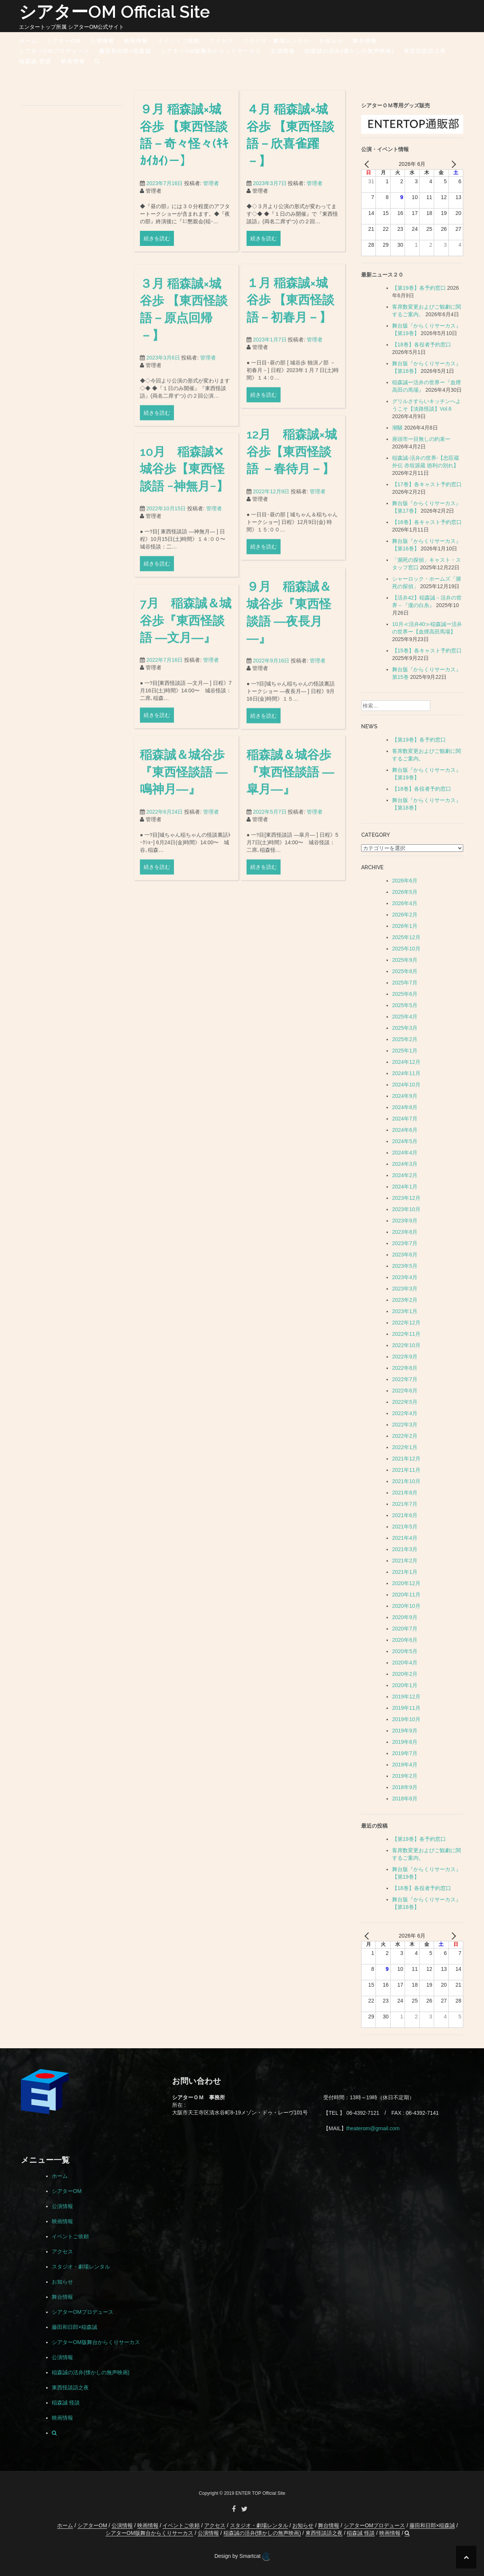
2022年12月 (406, 1323)
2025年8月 (404, 971)
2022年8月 (404, 1368)
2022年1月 (404, 1447)
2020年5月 (404, 1651)
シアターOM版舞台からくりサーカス (211, 51)
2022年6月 (404, 1391)
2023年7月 (404, 1243)
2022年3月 (404, 1425)
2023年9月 (404, 1221)
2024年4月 (404, 1153)
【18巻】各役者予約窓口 (421, 345)
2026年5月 (404, 892)
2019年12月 (406, 1697)
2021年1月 (404, 1572)
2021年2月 (404, 1561)
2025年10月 (406, 949)
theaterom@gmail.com (373, 2128)
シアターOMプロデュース (54, 51)
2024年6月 (404, 1130)
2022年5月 (404, 1402)
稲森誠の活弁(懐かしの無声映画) (349, 51)
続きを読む (157, 248)
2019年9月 (404, 1731)
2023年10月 (406, 1209)
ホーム (28, 41)
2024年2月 (404, 1175)
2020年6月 (404, 1640)
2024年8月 (404, 1107)
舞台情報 (365, 41)
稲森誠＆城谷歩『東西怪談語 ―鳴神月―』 (184, 857)
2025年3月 (404, 1028)
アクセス (221, 41)
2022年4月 (404, 1413)
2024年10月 (406, 1085)
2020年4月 (404, 1663)
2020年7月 (404, 1629)
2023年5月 (404, 1266)
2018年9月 (404, 1787)
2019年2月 (404, 1776)
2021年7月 (404, 1504)
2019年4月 (404, 1765)
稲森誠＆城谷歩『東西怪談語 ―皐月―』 (290, 857)
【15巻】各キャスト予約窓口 (427, 650)
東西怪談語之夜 (425, 51)
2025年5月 (404, 1005)
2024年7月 (404, 1119)
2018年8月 (404, 1799)
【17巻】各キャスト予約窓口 (427, 484)
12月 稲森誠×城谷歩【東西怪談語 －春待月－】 (292, 537)
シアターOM (64, 41)
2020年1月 (404, 1685)
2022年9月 (404, 1357)
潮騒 (397, 428)
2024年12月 (406, 1062)
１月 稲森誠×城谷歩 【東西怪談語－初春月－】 (290, 385)
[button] (97, 62)
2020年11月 (406, 1595)
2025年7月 (404, 983)
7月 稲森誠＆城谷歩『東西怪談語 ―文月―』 (185, 706)
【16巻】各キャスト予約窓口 (427, 522)
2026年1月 (404, 926)
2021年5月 (404, 1527)
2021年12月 (406, 1459)
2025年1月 (404, 1051)
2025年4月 (404, 1017)
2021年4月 (404, 1538)
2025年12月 (406, 937)
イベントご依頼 (179, 41)
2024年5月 (404, 1141)
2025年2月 (404, 1039)
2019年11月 (406, 1708)
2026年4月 (404, 903)
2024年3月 (404, 1164)
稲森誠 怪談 (35, 61)
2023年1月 (404, 1311)
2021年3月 (404, 1549)
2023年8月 (404, 1232)
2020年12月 (406, 1583)
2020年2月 (404, 1674)
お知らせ (331, 41)
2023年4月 (404, 1277)
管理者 (211, 193)
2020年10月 (406, 1606)
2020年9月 (404, 1617)
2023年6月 (404, 1255)
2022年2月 (404, 1436)
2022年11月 (406, 1334)
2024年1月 (404, 1187)
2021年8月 (404, 1493)
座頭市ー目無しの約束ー (421, 439)
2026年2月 (404, 915)
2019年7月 (404, 1753)
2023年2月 (404, 1300)
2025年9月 (404, 960)
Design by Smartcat (242, 2557)
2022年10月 (406, 1345)
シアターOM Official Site (114, 12)
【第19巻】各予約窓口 (419, 288)
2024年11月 (406, 1073)
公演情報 (102, 41)
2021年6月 (404, 1515)
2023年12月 (406, 1198)
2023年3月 (404, 1289)
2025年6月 (404, 994)
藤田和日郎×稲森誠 (125, 51)
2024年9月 (404, 1096)
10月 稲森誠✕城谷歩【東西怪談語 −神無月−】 (184, 554)
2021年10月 (406, 1481)
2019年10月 (406, 1719)
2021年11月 (406, 1470)
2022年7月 (404, 1379)
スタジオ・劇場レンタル (276, 41)
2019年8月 (404, 1742)
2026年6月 (404, 881)
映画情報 (136, 41)
